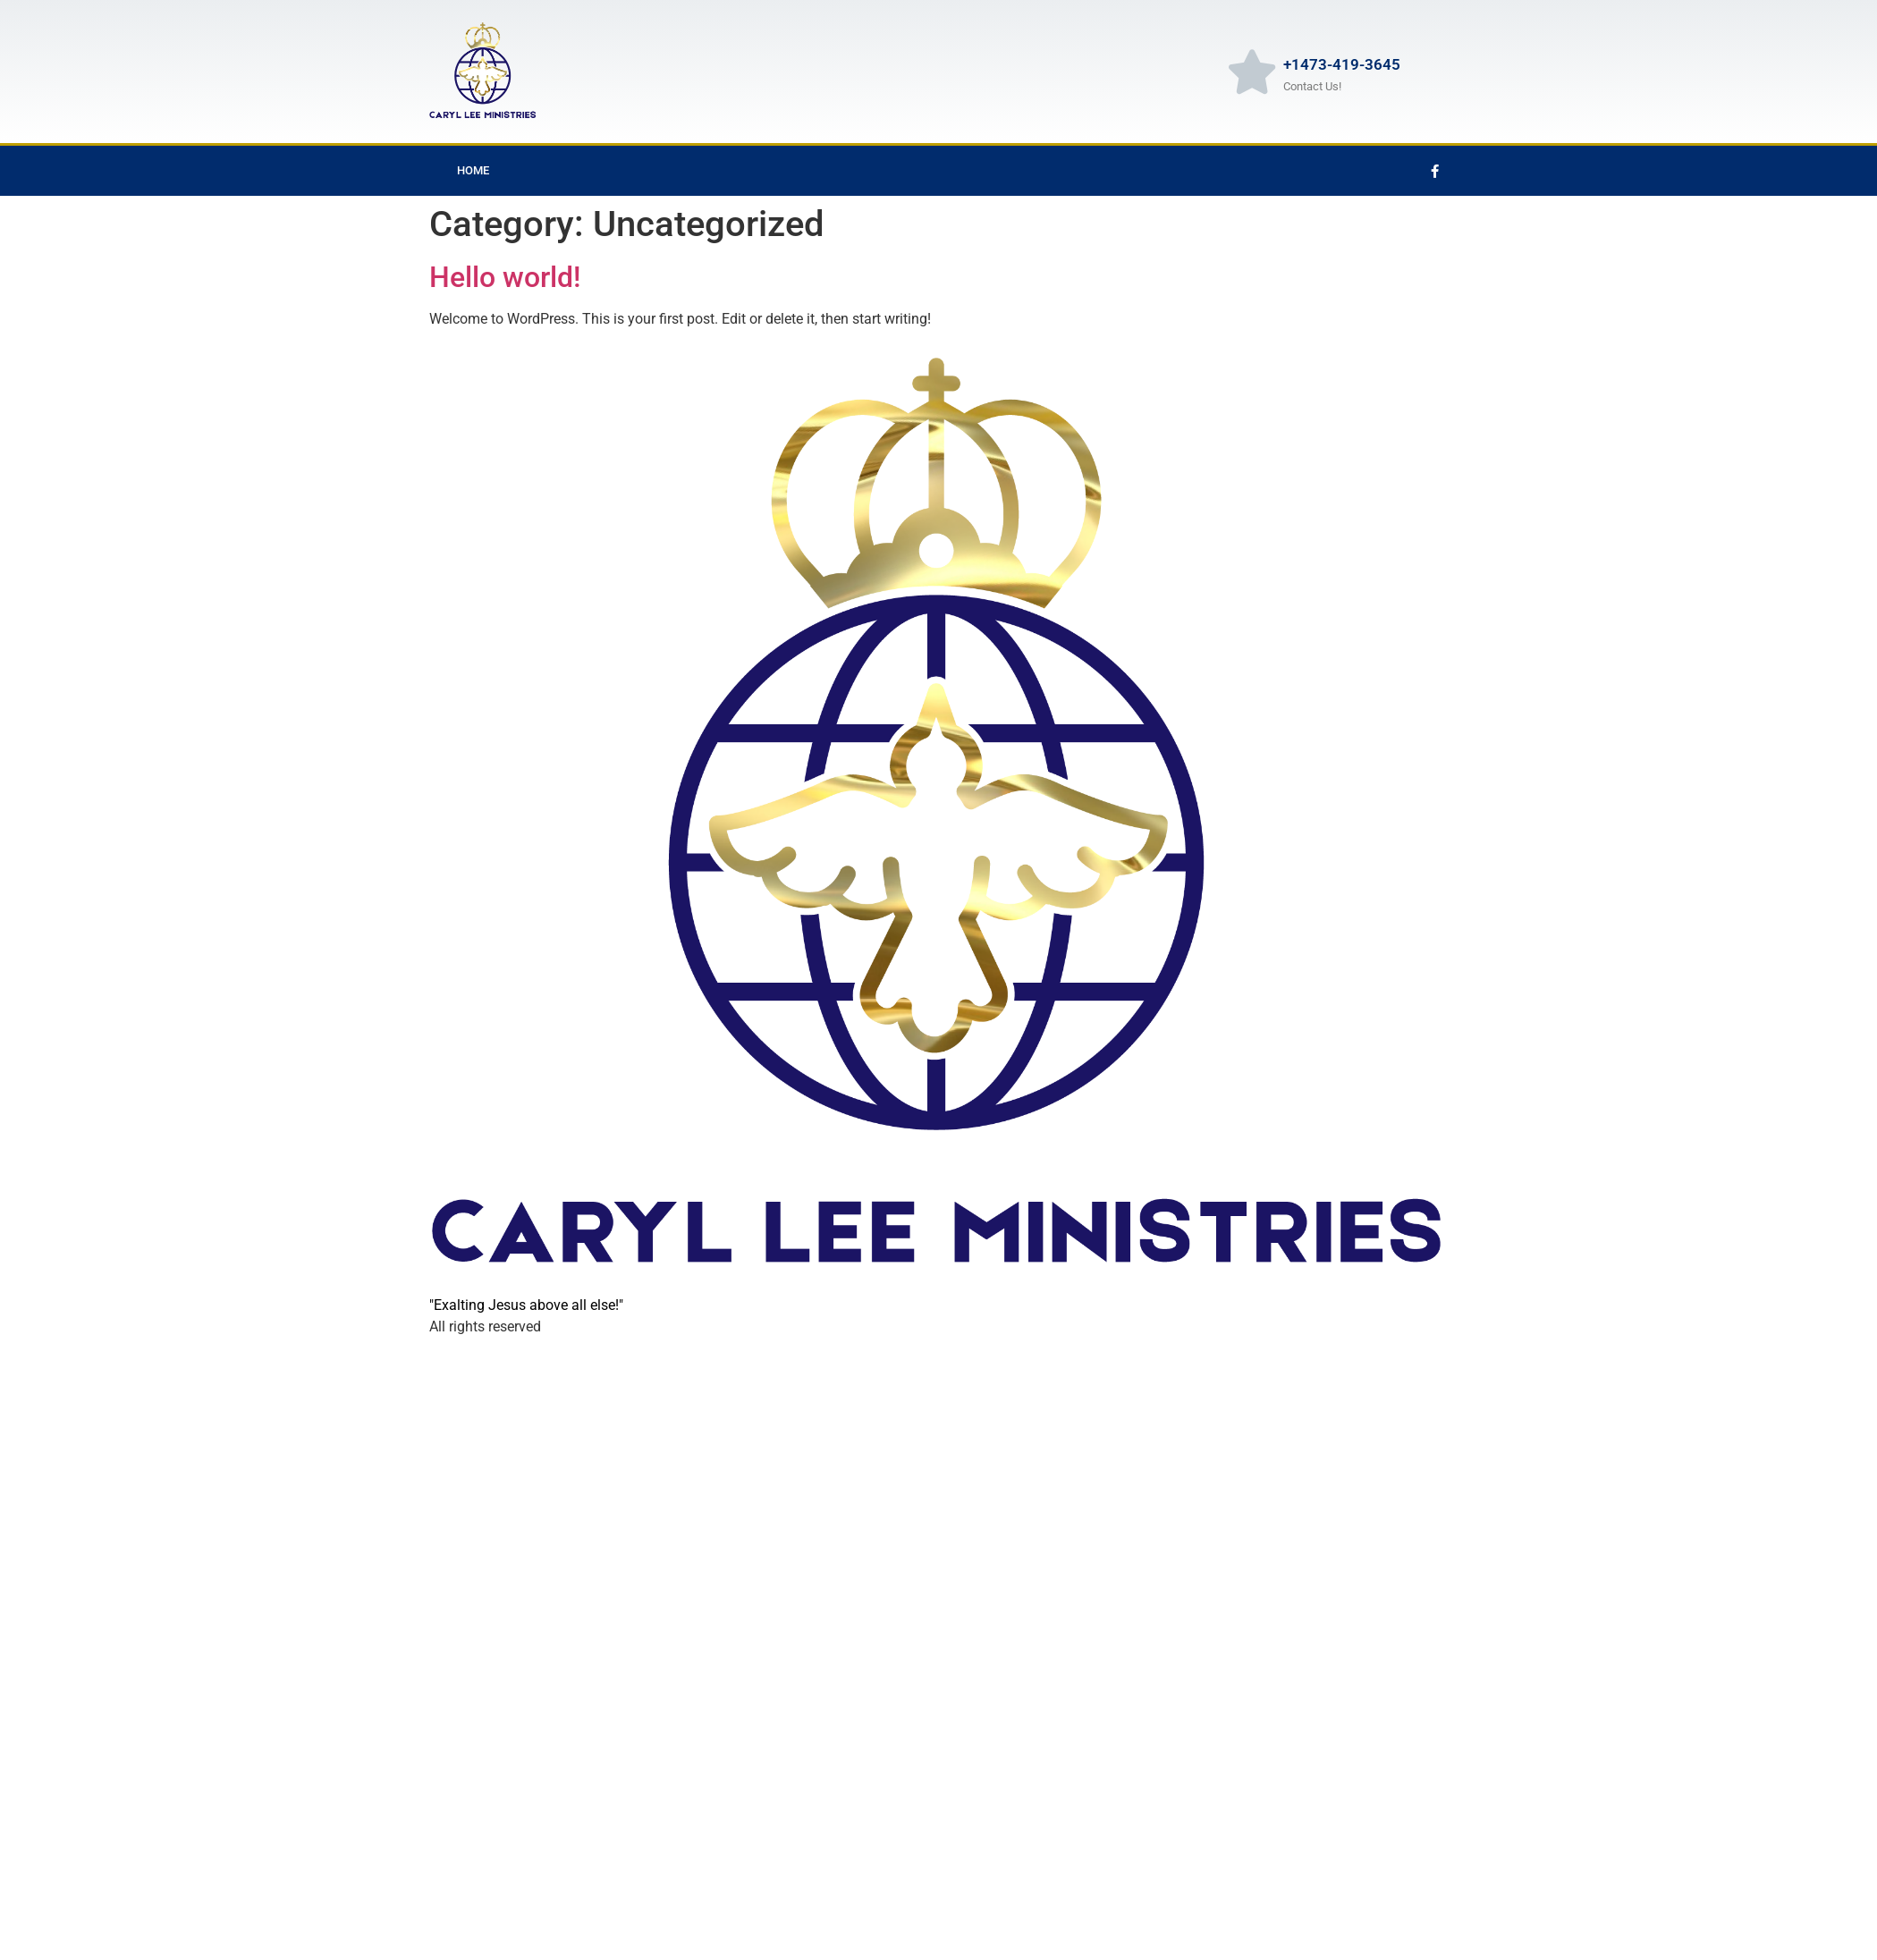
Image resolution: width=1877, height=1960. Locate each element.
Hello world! (504, 277)
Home (473, 170)
